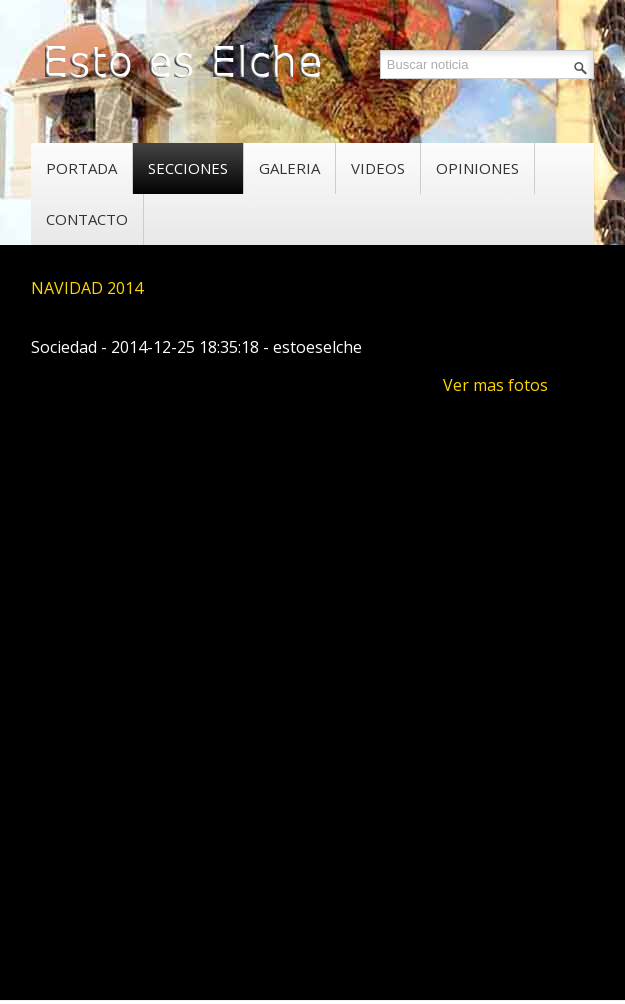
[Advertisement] (327, 814)
